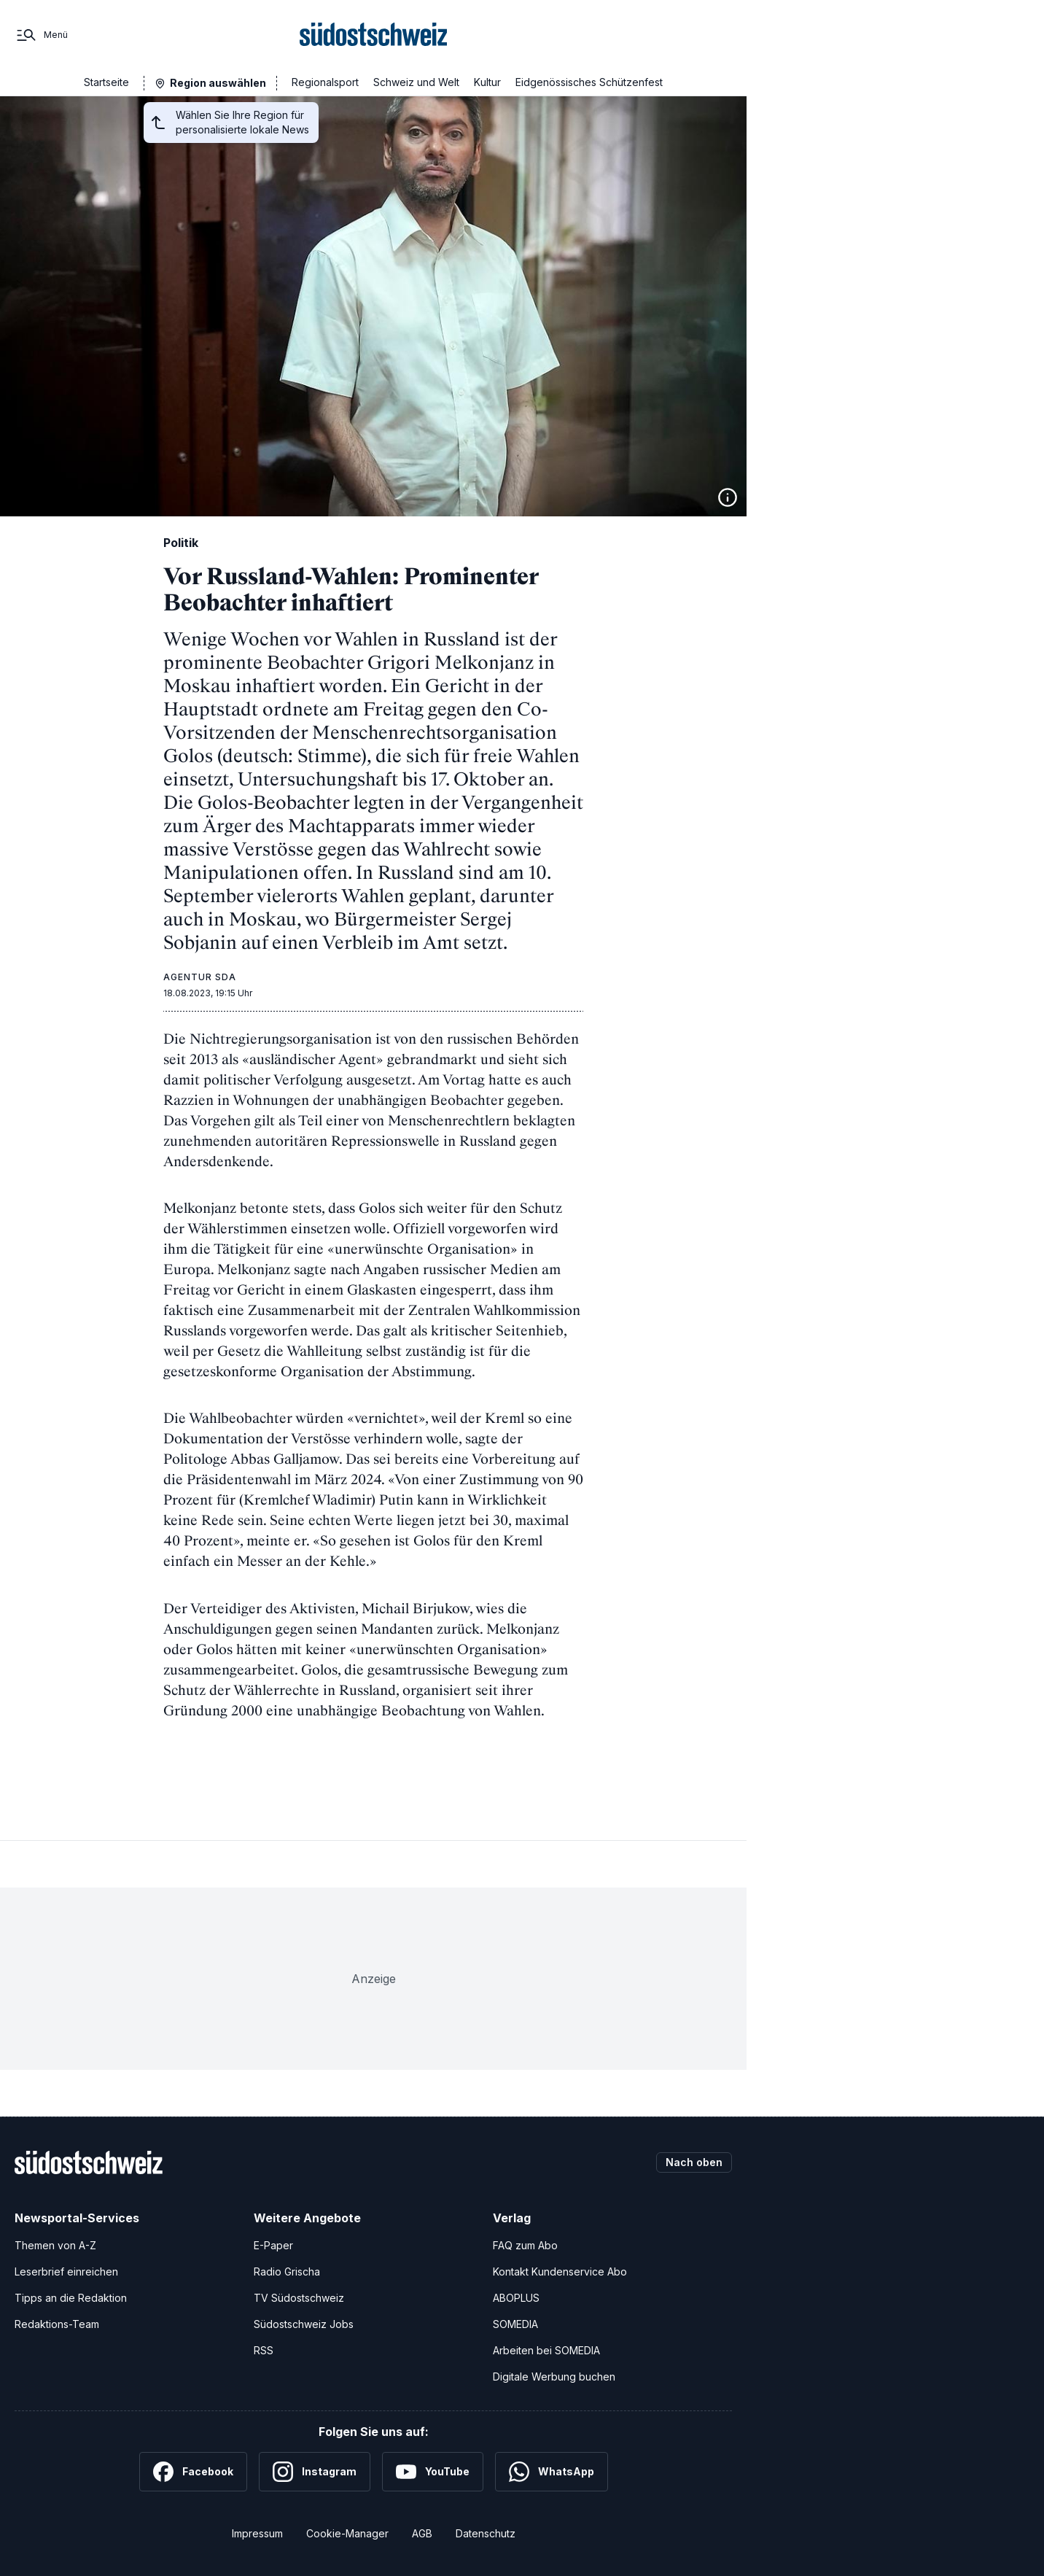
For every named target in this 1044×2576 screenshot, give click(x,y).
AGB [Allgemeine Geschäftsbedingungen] (422, 2533)
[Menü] (41, 35)
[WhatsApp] (551, 2471)
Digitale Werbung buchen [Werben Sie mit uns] (554, 2376)
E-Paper (273, 2245)
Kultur (487, 82)
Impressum (257, 2533)
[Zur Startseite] (374, 35)
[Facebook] (193, 2471)
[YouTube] (432, 2471)
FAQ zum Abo (525, 2245)
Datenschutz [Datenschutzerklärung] (485, 2533)
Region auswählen (218, 83)
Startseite (106, 82)
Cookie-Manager (347, 2533)
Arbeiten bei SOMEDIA (546, 2350)
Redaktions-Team (57, 2324)
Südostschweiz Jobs (304, 2324)
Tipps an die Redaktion (71, 2298)
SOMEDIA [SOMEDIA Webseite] (515, 2324)
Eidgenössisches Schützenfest (589, 82)
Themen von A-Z (55, 2245)
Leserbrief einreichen (66, 2271)
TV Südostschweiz (299, 2298)
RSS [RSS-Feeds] (263, 2350)
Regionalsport (325, 82)
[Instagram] (314, 2471)
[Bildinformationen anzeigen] (727, 497)
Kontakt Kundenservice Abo (560, 2271)
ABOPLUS (516, 2298)
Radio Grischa (287, 2271)
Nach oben (694, 2162)
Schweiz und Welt (416, 82)
